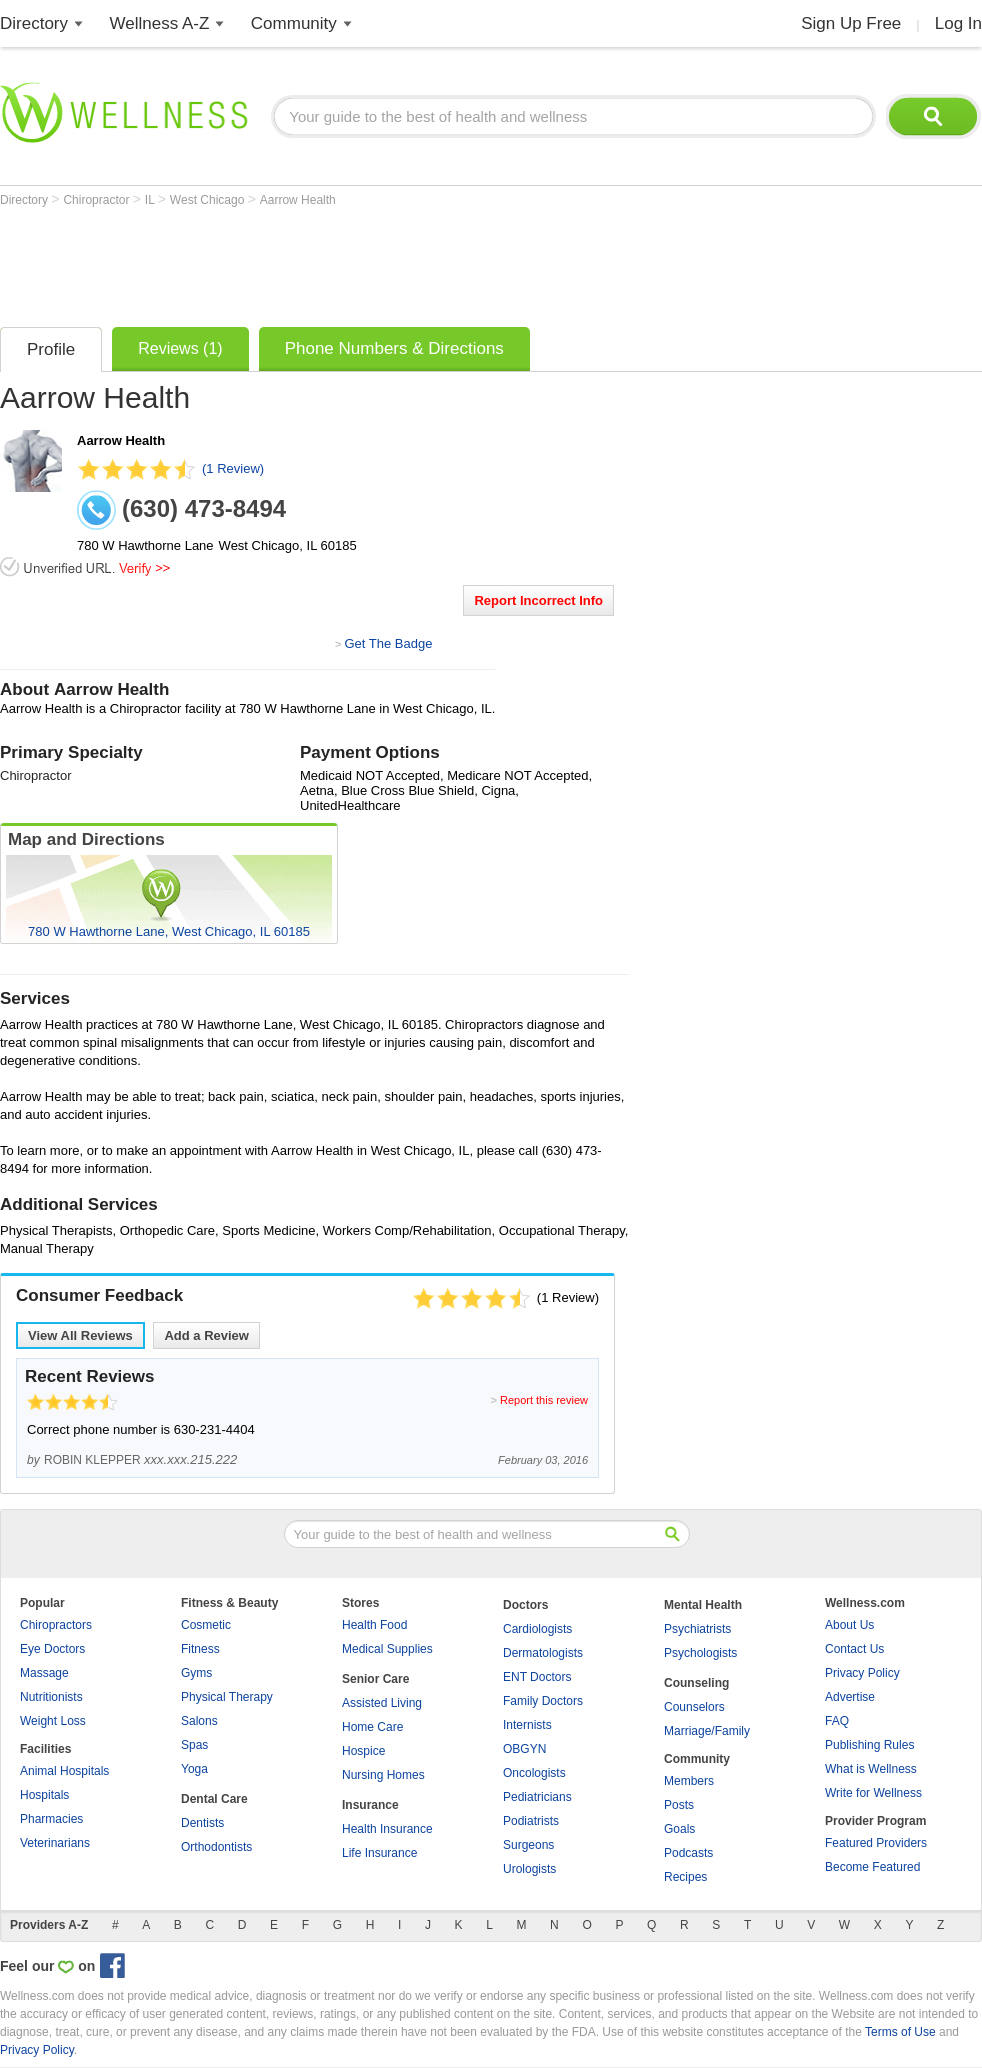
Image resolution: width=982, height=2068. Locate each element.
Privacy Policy (862, 1673)
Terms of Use (900, 2032)
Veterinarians (55, 1843)
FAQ (837, 1721)
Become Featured (872, 1867)
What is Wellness (871, 1769)
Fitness (200, 1649)
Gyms (196, 1673)
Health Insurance (387, 1829)
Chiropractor (97, 200)
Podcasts (688, 1853)
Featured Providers (876, 1843)
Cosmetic (206, 1625)
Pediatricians (537, 1797)
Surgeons (528, 1845)
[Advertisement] (364, 262)
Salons (199, 1721)
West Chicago (209, 200)
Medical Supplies (387, 1649)
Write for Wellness (873, 1793)
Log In (958, 23)
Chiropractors (56, 1625)
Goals (679, 1829)
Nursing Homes (383, 1775)
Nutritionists (51, 1697)
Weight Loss (53, 1721)
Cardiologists (537, 1629)
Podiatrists (531, 1821)
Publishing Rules (869, 1745)
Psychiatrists (697, 1629)
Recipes (685, 1877)
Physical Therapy (227, 1697)
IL (151, 200)
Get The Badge (388, 643)
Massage (44, 1673)
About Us (849, 1625)
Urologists (529, 1869)
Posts (679, 1805)
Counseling (696, 1683)
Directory (34, 23)
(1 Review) (233, 468)
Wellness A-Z (160, 23)
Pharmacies (51, 1819)
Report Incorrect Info (538, 600)
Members (689, 1781)
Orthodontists (216, 1847)
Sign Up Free (851, 23)
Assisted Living (382, 1703)
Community (294, 23)
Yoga (194, 1769)
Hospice (363, 1751)
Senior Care (375, 1679)
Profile (51, 349)
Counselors (694, 1707)
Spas (194, 1745)
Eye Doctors (52, 1649)
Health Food (374, 1625)
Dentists (202, 1823)
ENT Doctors (537, 1677)
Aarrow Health (298, 200)
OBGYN (524, 1749)
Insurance (370, 1805)
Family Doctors (543, 1701)
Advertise (850, 1697)
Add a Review (206, 1335)
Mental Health (703, 1605)
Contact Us (854, 1649)
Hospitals (44, 1795)
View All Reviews (80, 1335)
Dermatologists (543, 1653)
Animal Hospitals (64, 1771)
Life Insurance (379, 1853)
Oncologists (534, 1773)
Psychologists (700, 1653)
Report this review (544, 1400)
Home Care (372, 1727)
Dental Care (214, 1799)
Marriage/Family (707, 1731)
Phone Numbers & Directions (394, 348)
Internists (527, 1725)
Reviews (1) (180, 348)
